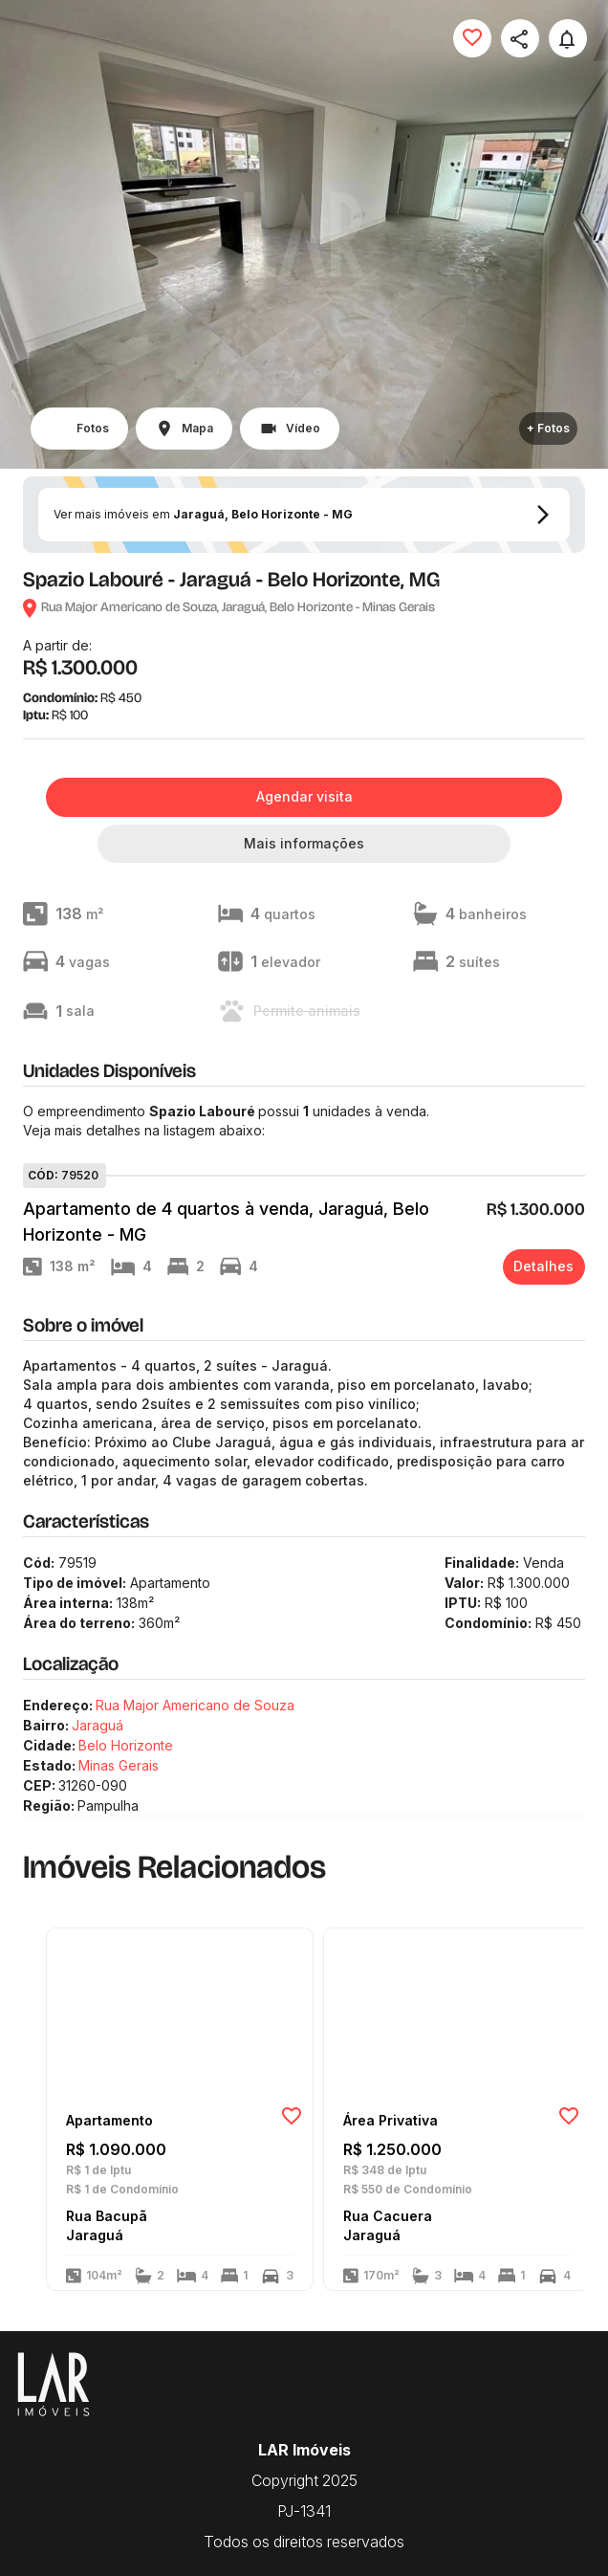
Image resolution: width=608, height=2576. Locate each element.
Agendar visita (304, 796)
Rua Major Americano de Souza (195, 1705)
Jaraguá (97, 1725)
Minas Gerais (118, 1765)
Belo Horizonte (125, 1745)
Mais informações (304, 843)
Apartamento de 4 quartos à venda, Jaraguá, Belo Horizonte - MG (226, 1221)
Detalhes (543, 1266)
